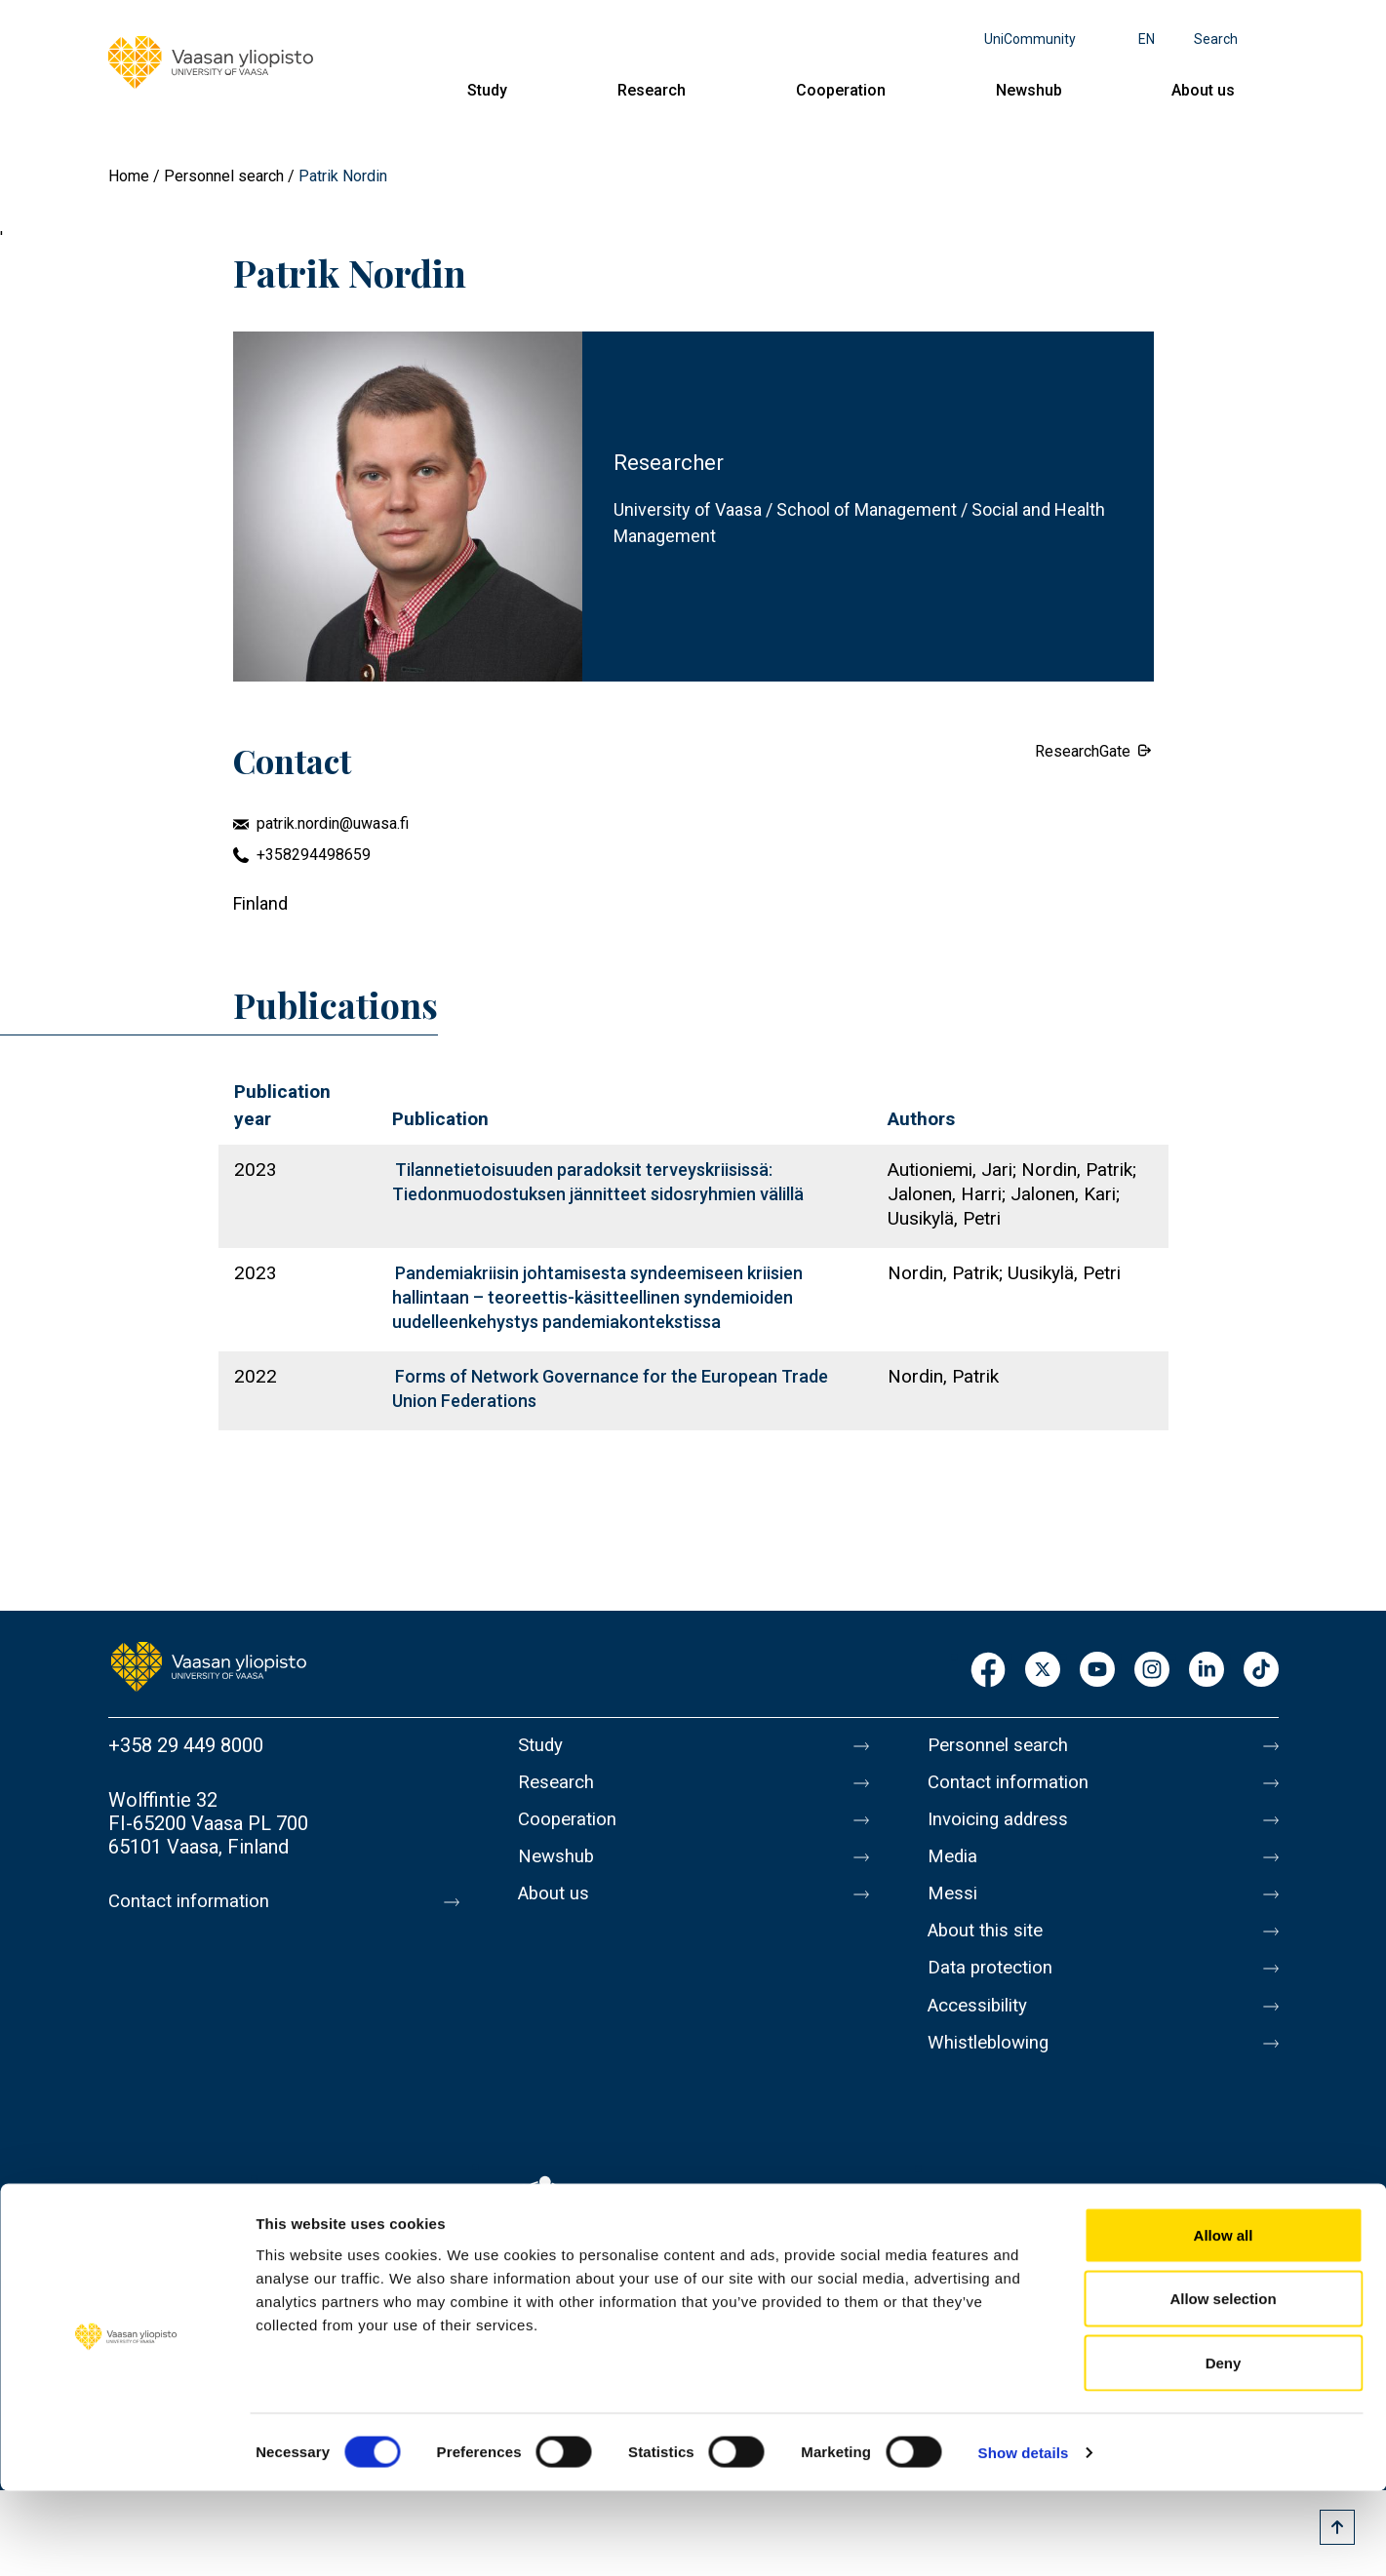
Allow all (1223, 2320)
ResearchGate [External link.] (1082, 751)
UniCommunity (1030, 39)
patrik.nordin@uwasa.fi (333, 823)
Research (651, 90)
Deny (1224, 2447)
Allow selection (1222, 2384)
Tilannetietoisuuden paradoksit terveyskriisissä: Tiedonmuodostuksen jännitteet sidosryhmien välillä (598, 1181)
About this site (990, 1950)
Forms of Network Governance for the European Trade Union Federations (610, 1388)
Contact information (194, 1901)
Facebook (988, 1671)
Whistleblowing (993, 2073)
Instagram (1151, 1671)
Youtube (1097, 1671)
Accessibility (983, 2032)
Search (1216, 39)
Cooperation (841, 90)
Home (128, 176)
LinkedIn (1206, 1671)
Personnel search (224, 176)
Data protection (995, 1991)
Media (954, 1868)
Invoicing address (1003, 1827)
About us (1203, 90)
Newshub (1029, 90)
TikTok (1261, 1671)
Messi (954, 1909)
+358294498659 (314, 854)
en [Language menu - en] (1146, 39)
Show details (1023, 2537)
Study (487, 90)
